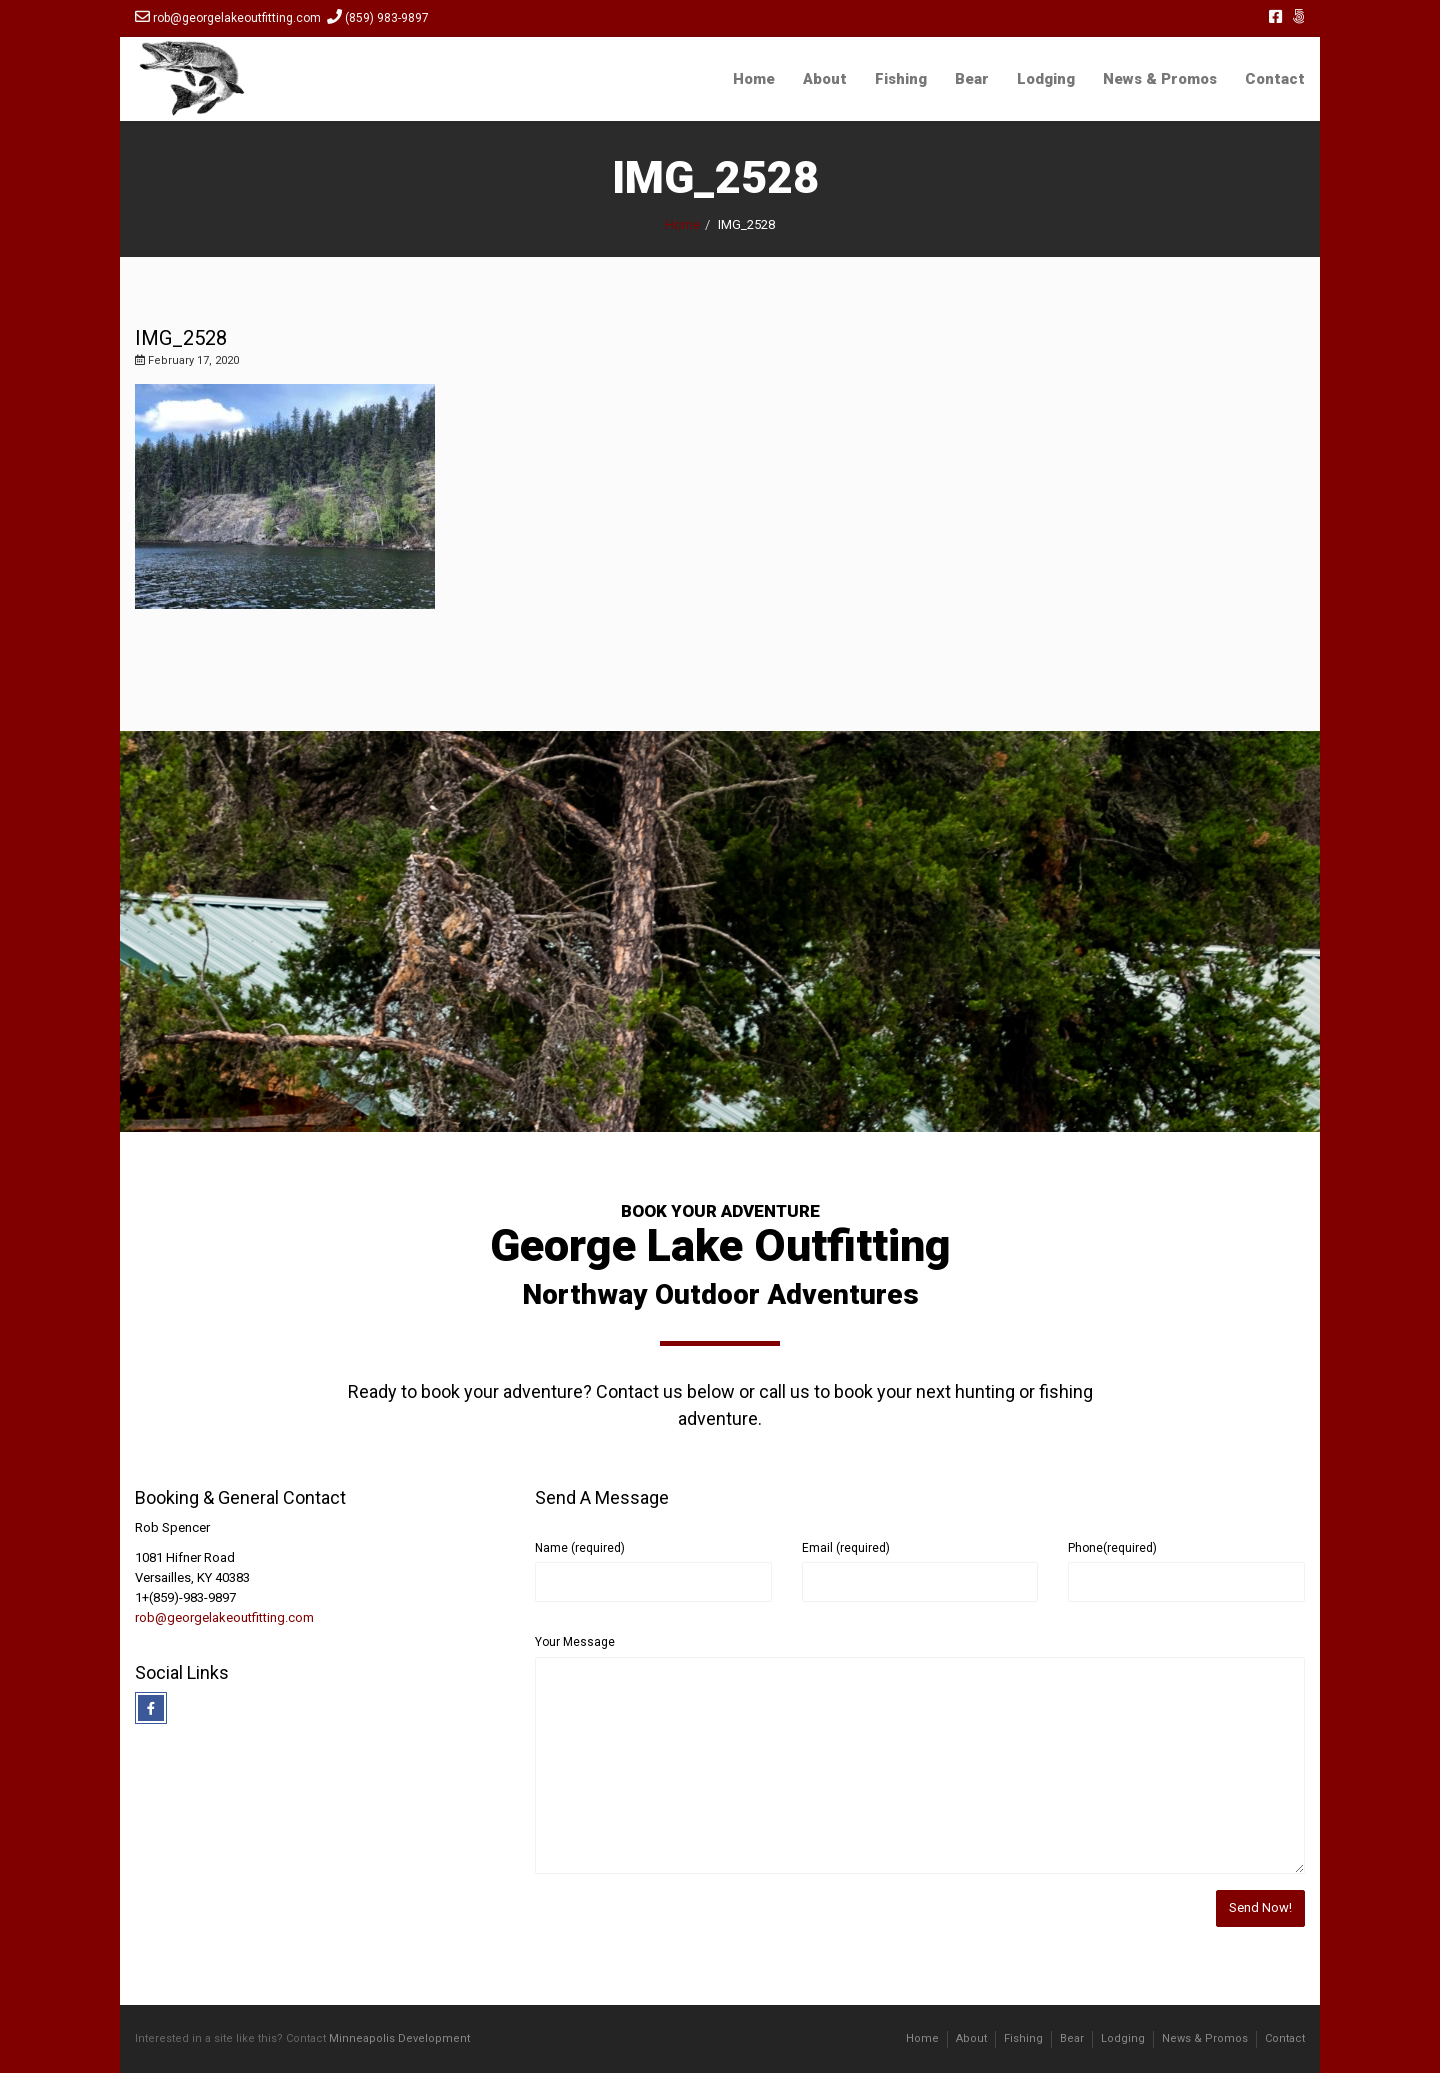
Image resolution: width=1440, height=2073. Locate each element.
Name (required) (580, 1548)
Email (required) (846, 1548)
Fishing (901, 79)
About (825, 79)
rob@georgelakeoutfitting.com (224, 1617)
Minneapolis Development (399, 2038)
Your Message (575, 1642)
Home (754, 79)
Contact (1275, 79)
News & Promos (1160, 79)
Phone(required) (1112, 1548)
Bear (972, 79)
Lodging (1046, 79)
